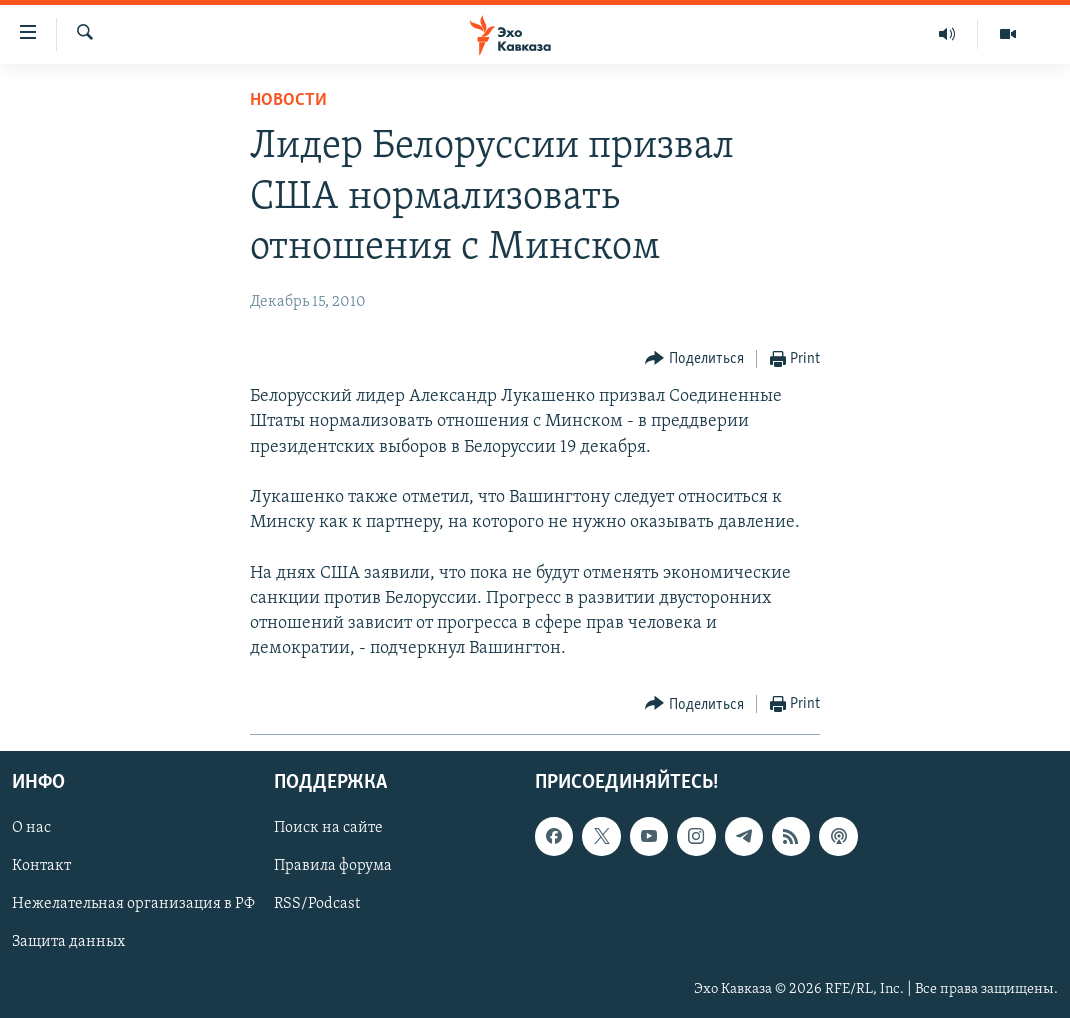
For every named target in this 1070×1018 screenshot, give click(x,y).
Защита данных (68, 943)
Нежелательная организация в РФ (133, 905)
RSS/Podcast (317, 905)
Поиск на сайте (328, 829)
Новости (288, 100)
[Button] (694, 359)
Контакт (41, 867)
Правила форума (333, 867)
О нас (31, 829)
